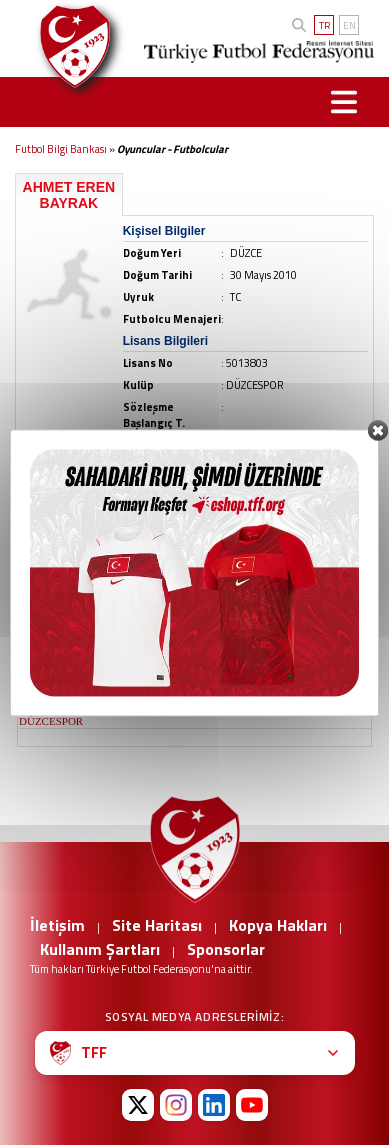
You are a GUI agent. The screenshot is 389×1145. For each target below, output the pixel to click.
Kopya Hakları (278, 925)
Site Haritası (157, 925)
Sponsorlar (226, 949)
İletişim (57, 925)
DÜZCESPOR (51, 721)
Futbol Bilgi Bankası (61, 149)
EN (349, 25)
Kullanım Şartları (100, 949)
